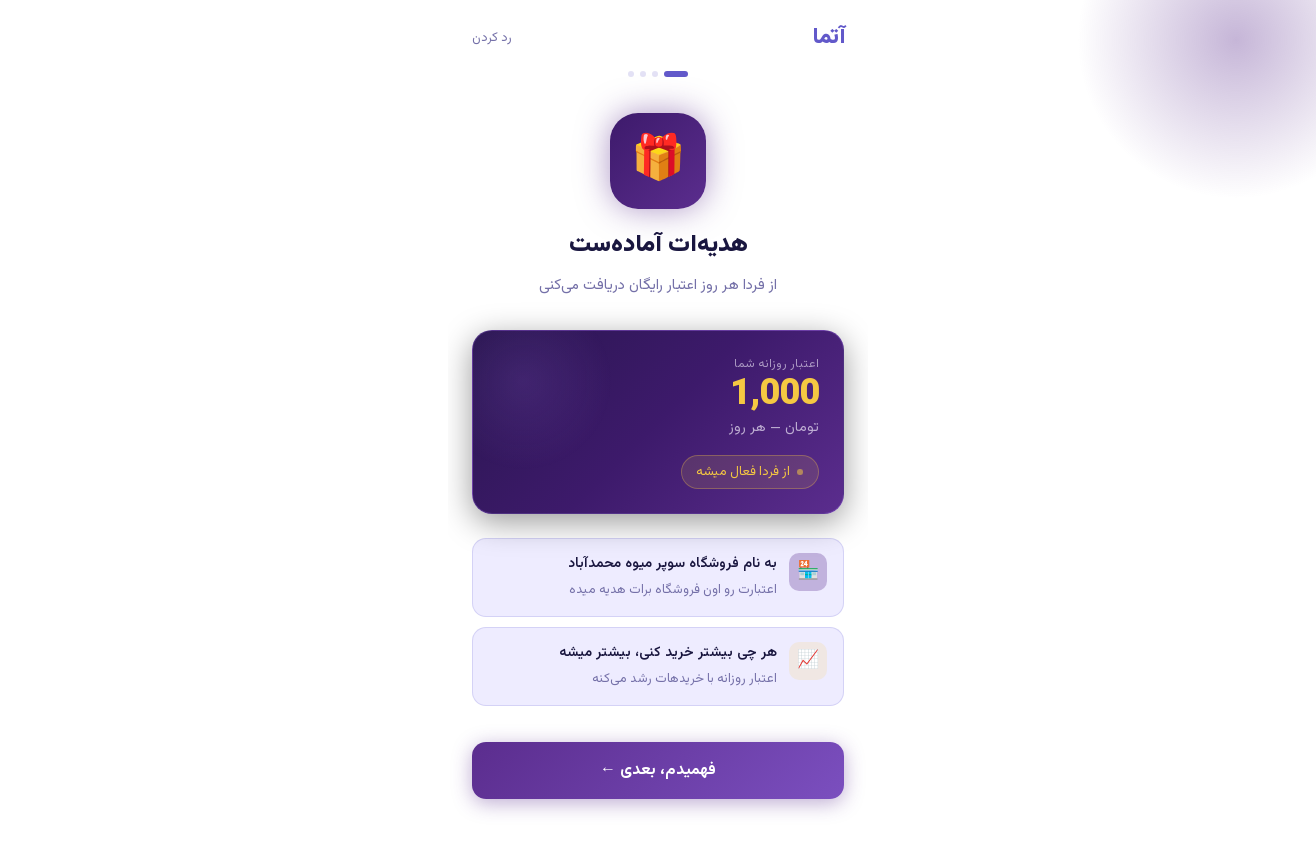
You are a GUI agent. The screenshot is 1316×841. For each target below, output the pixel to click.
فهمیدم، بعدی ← (658, 770)
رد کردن (492, 38)
